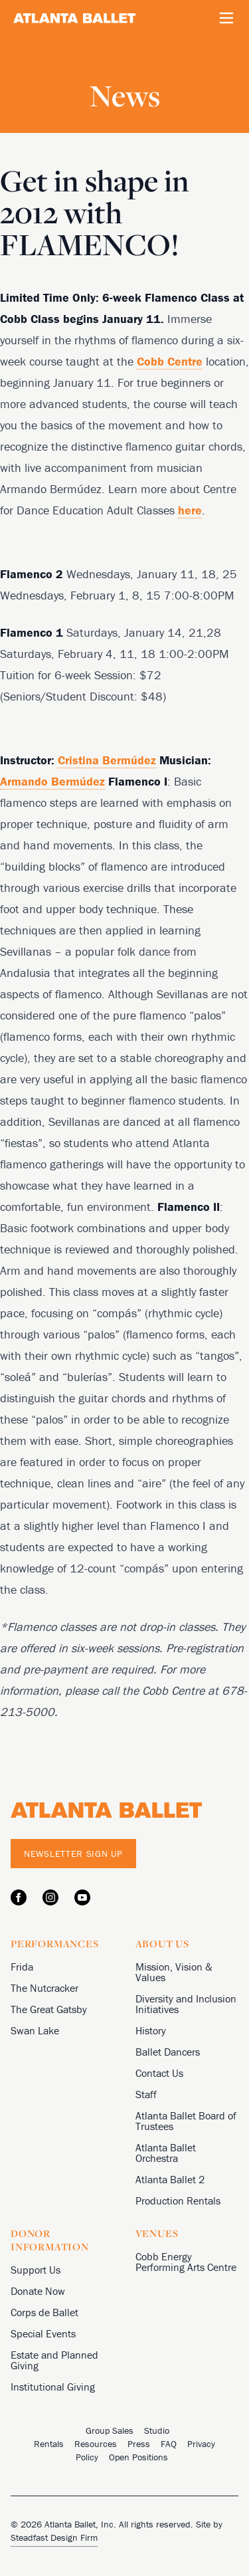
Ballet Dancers (167, 2051)
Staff (146, 2094)
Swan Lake (35, 2030)
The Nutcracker (44, 1987)
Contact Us (159, 2073)
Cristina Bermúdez (107, 760)
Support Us (35, 2269)
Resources (95, 2444)
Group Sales (109, 2430)
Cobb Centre (170, 361)
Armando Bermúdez (52, 781)
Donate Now (38, 2291)
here (190, 510)
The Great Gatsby (49, 2009)
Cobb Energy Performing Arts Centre (185, 2262)
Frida (22, 1966)
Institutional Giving (53, 2386)
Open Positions (138, 2457)
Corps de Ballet (44, 2312)
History (150, 2030)
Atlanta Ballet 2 (170, 2179)
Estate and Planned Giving (54, 2360)
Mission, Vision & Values (173, 1972)
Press (138, 2444)
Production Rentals (177, 2200)
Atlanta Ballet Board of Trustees (185, 2121)
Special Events (43, 2333)
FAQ (169, 2444)
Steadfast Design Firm (54, 2537)
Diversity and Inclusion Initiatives (185, 2004)
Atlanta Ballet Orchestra (165, 2153)
